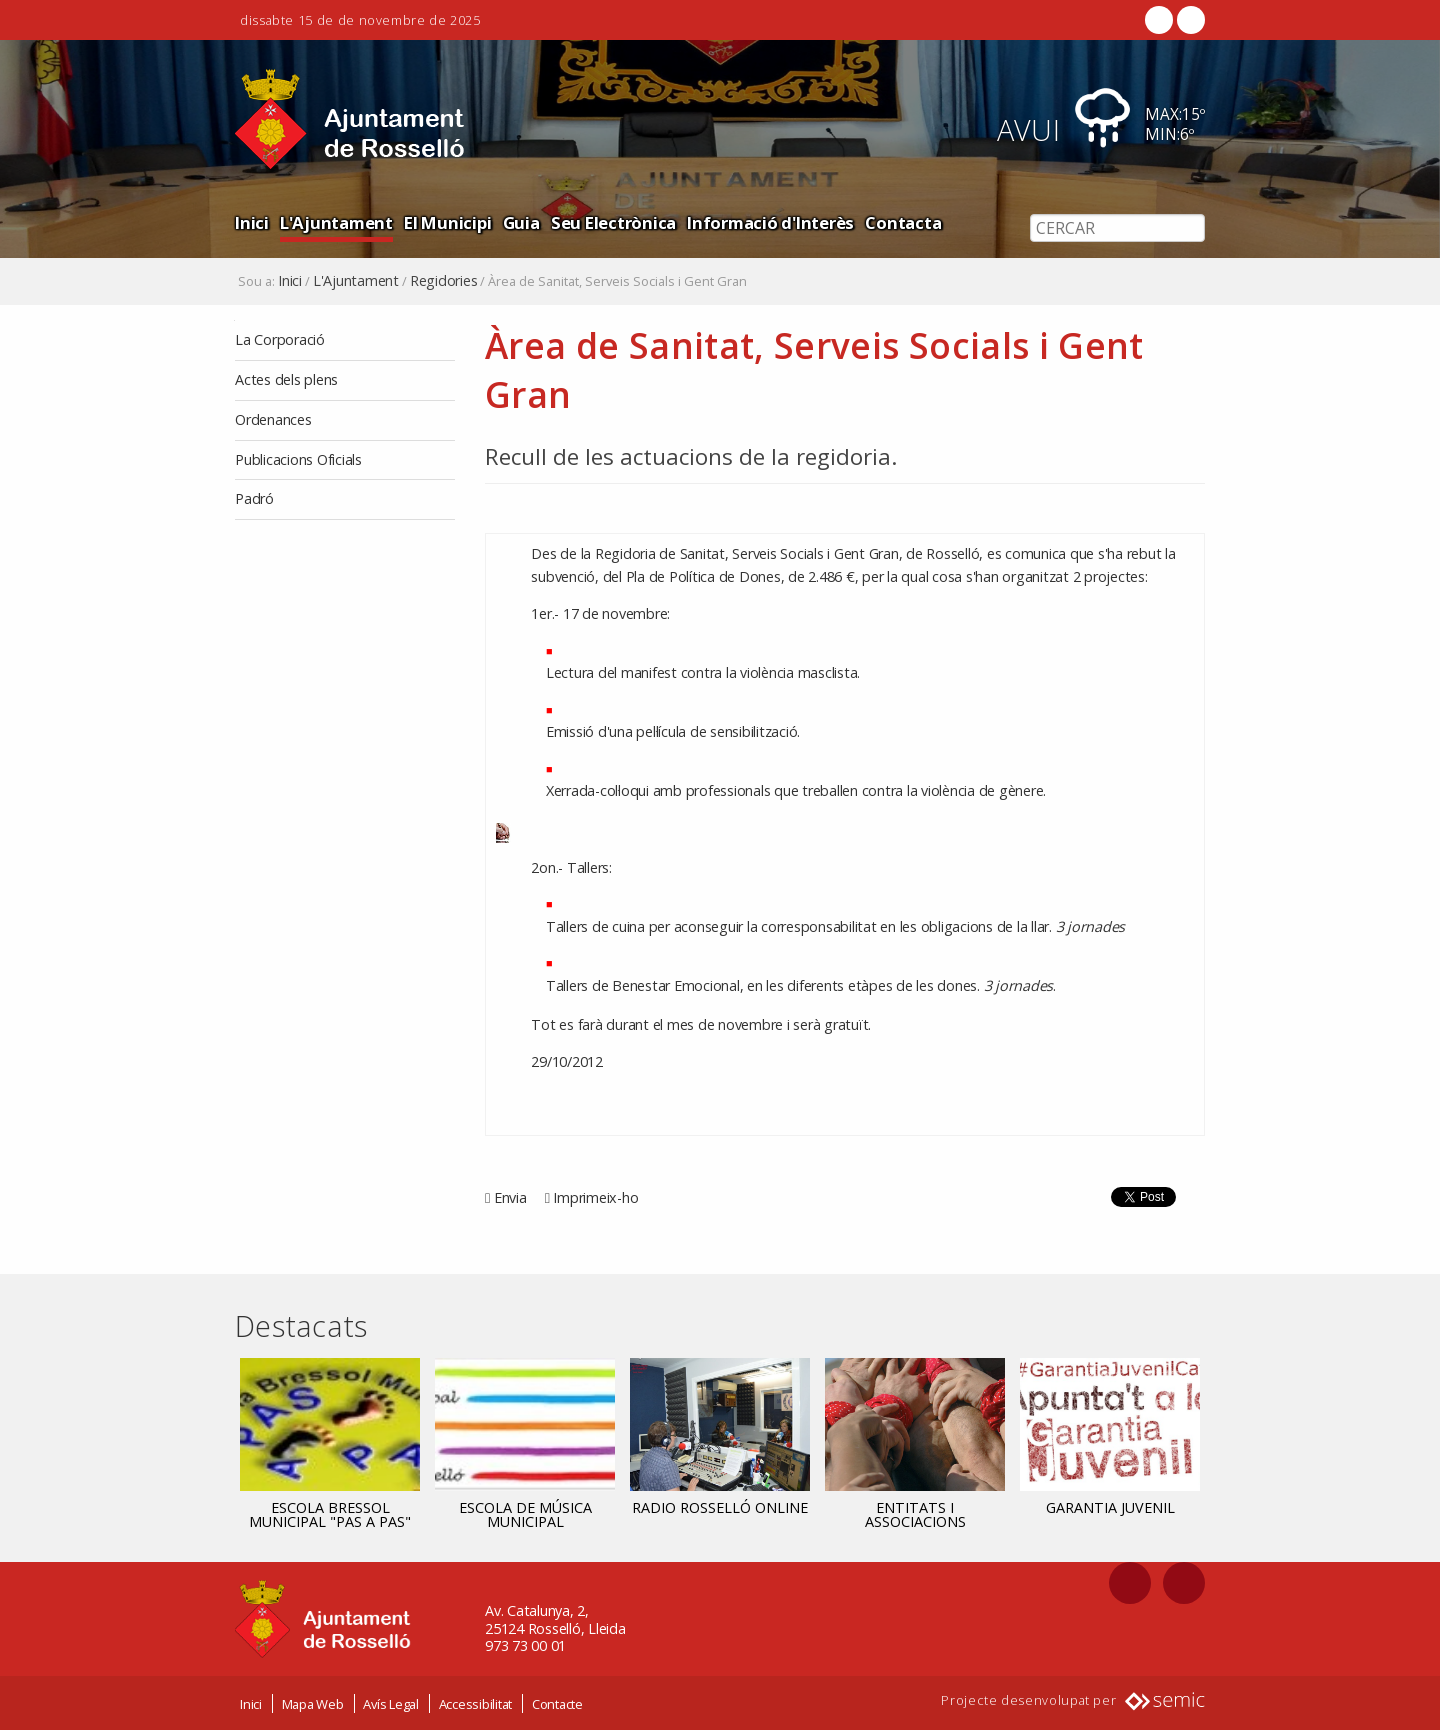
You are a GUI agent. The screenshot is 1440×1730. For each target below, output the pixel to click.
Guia (521, 222)
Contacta (903, 222)
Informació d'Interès (770, 222)
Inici (252, 222)
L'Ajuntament (336, 222)
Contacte (557, 1703)
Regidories (444, 281)
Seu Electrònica (613, 222)
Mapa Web (313, 1703)
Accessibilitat (476, 1703)
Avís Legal (391, 1703)
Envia (510, 1197)
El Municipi (447, 222)
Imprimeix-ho (595, 1197)
